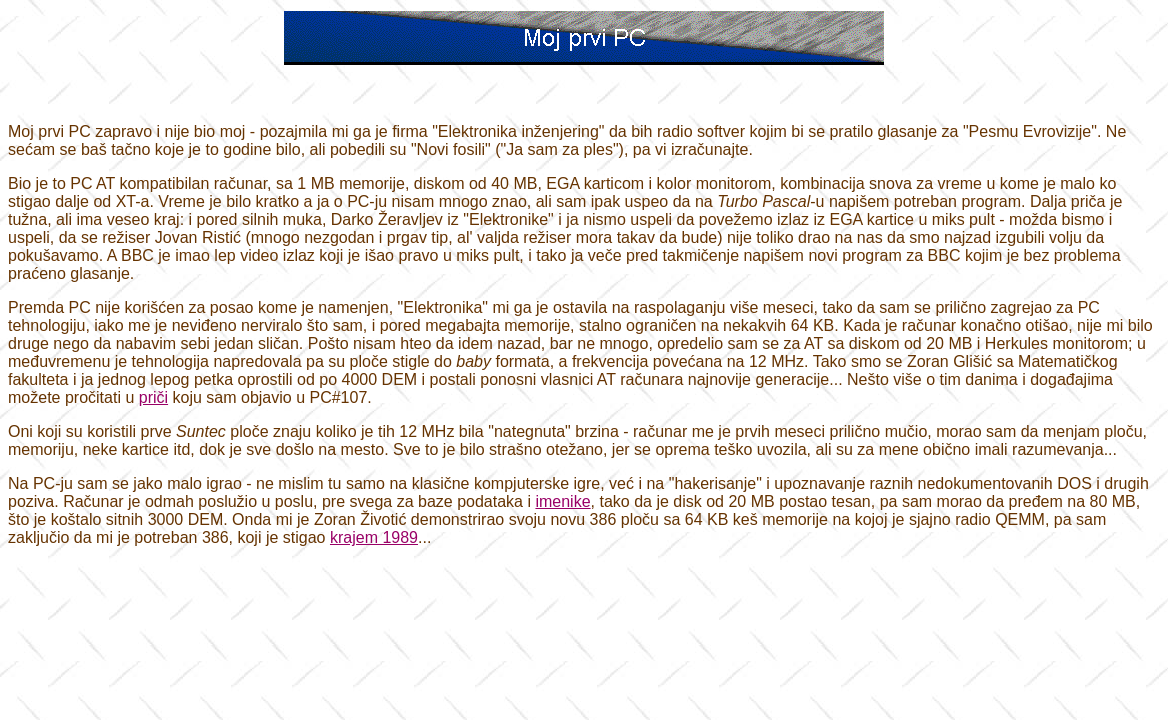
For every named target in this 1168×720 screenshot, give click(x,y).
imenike (562, 501)
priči (153, 397)
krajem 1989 (374, 537)
